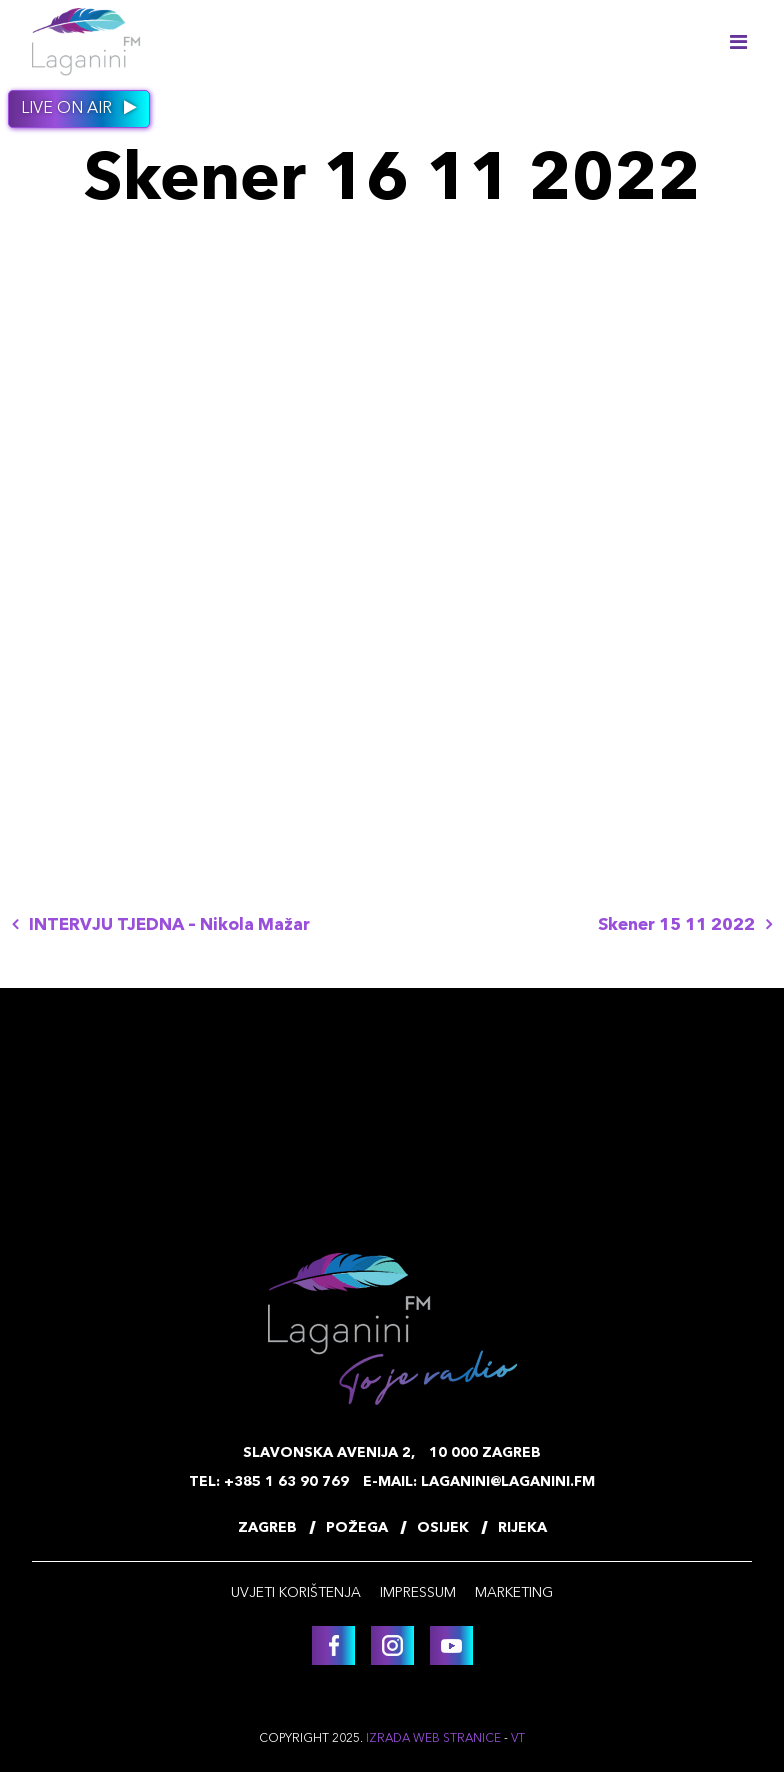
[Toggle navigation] (738, 42)
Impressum (418, 1593)
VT (518, 1739)
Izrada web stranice (433, 1739)
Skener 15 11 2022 (685, 925)
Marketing (514, 1593)
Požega (357, 1528)
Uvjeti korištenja (296, 1593)
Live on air (79, 108)
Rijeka (522, 1528)
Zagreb (267, 1528)
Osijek (443, 1528)
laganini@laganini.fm (508, 1482)
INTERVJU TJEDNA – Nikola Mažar (161, 925)
